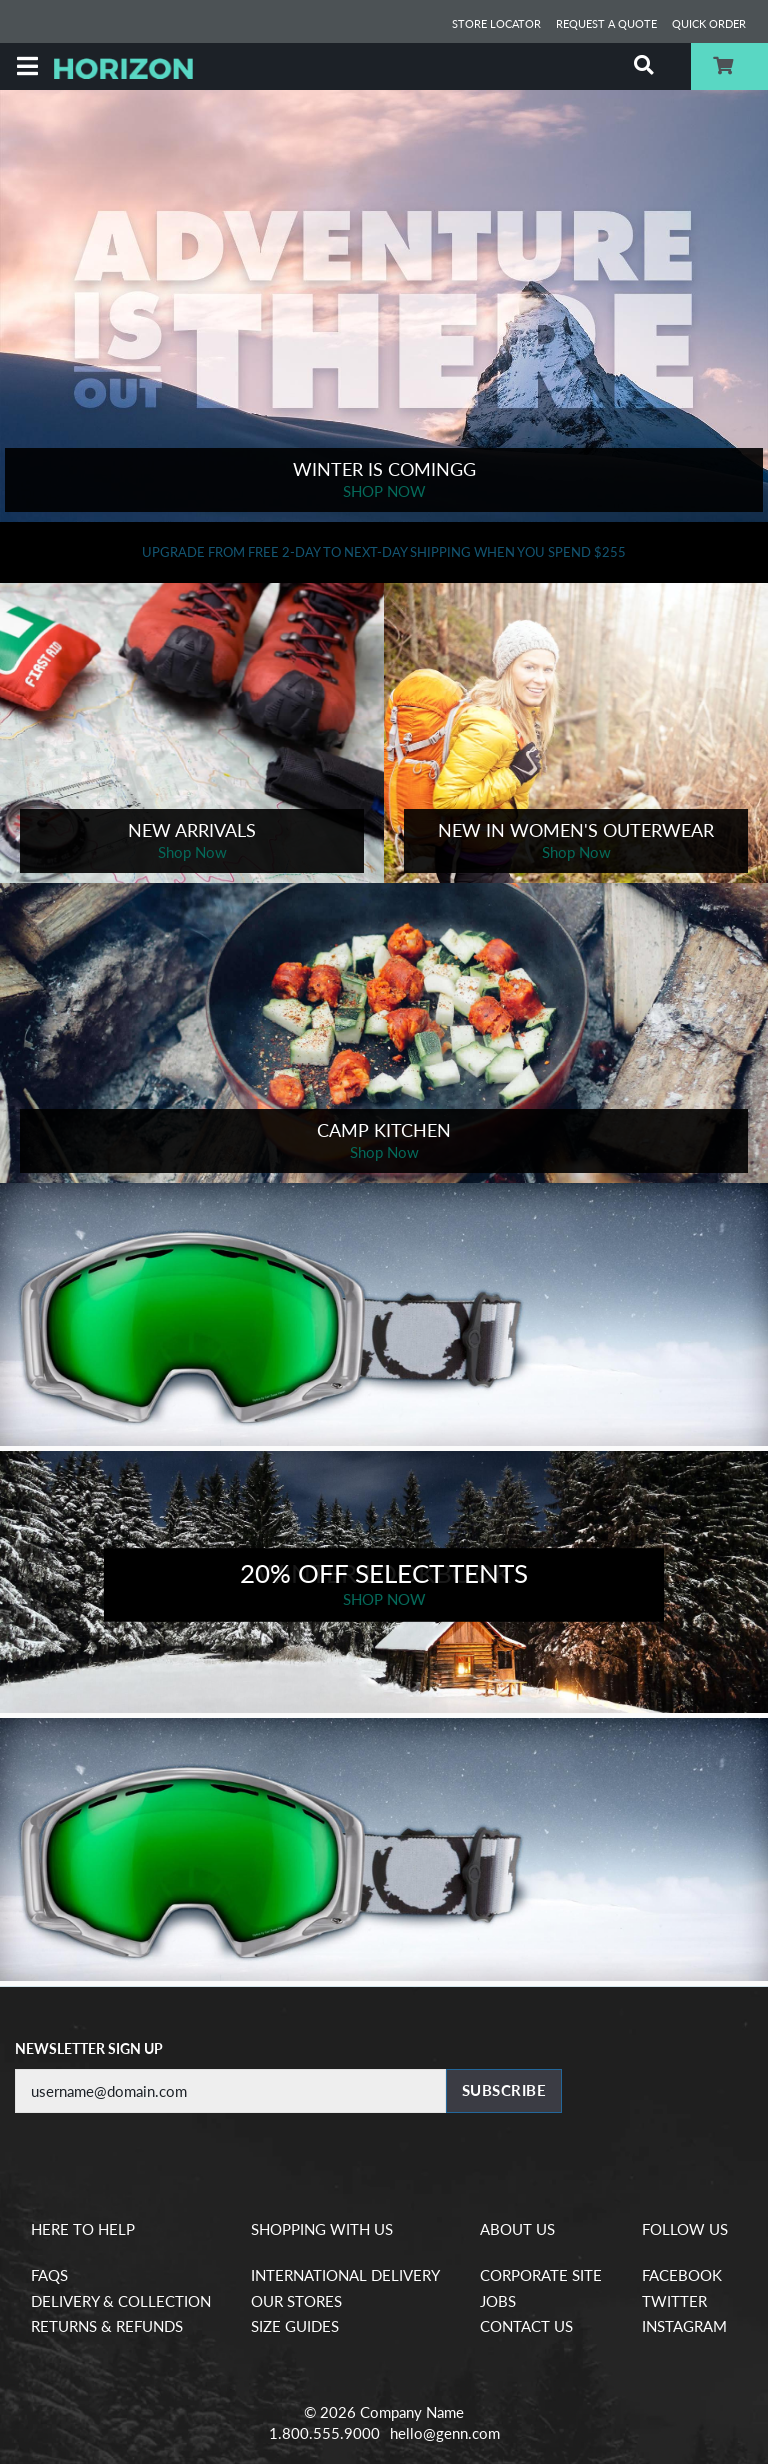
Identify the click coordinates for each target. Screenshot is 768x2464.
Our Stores (296, 2301)
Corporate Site (541, 2275)
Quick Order (709, 23)
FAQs (49, 2275)
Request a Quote (606, 23)
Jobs (498, 2301)
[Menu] (27, 67)
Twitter (674, 2301)
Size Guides (295, 2326)
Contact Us (526, 2326)
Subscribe (504, 2090)
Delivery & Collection (121, 2301)
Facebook (682, 2275)
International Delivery (345, 2275)
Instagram (684, 2326)
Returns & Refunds (107, 2326)
